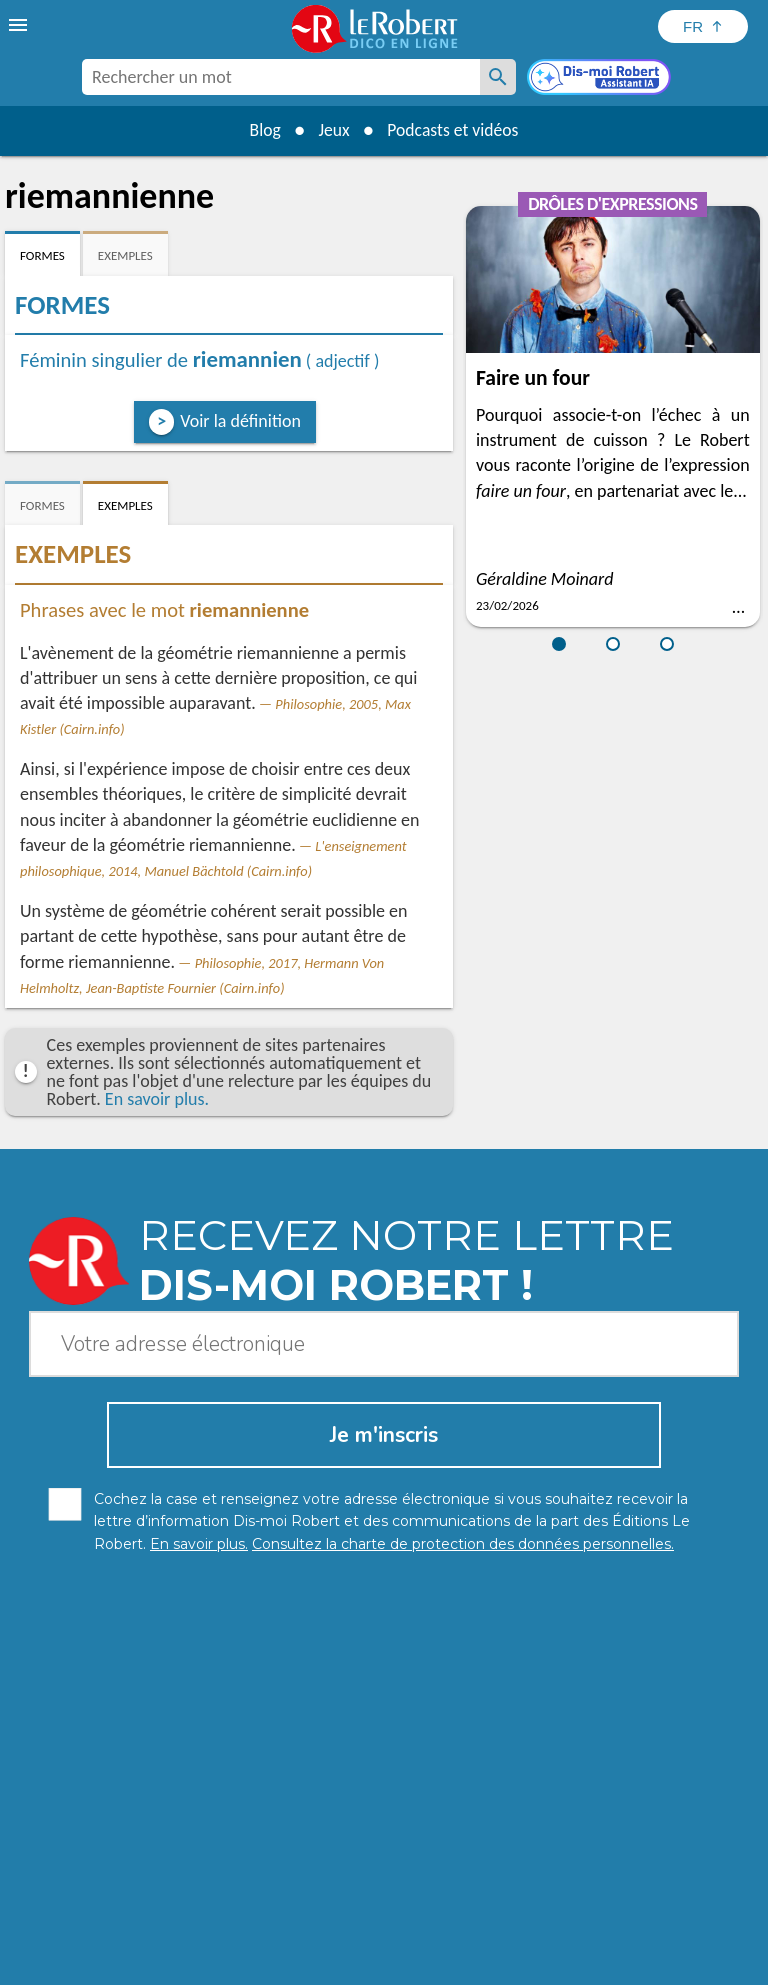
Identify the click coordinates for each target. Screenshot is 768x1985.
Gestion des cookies (542, 1944)
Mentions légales (409, 1944)
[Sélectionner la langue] (703, 26)
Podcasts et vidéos (455, 130)
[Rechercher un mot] (498, 77)
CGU (633, 1944)
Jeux (333, 130)
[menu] (20, 25)
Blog (262, 130)
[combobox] (281, 77)
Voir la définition (240, 421)
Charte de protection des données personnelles (187, 1944)
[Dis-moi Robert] (601, 79)
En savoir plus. (157, 1099)
